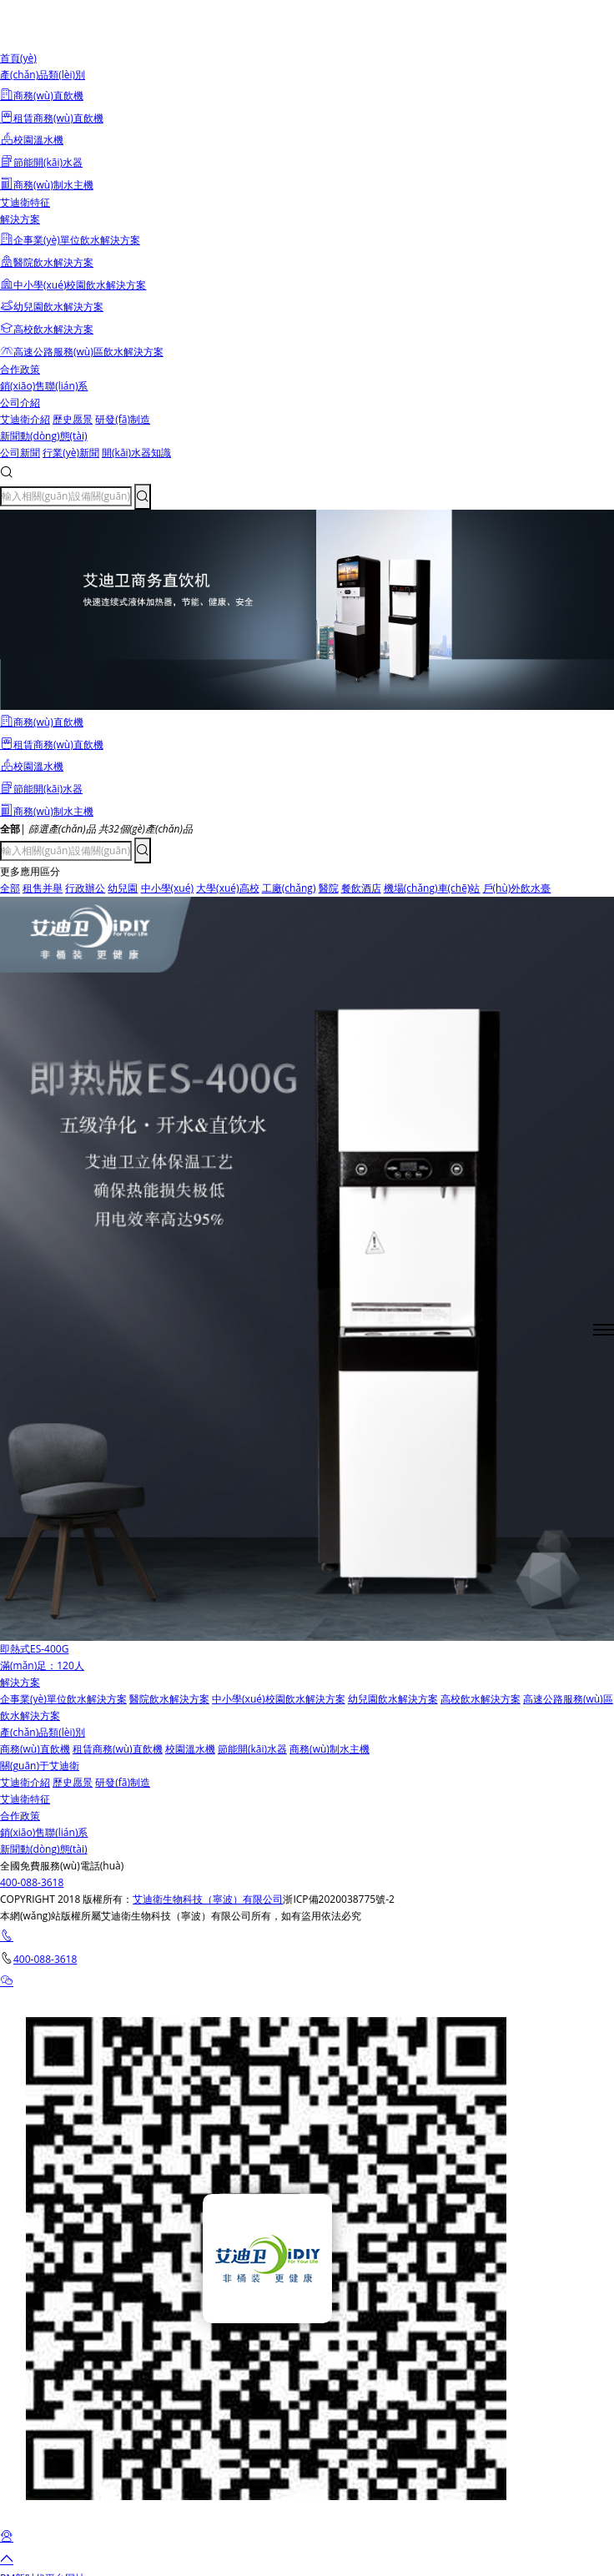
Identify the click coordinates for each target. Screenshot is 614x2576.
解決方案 (20, 219)
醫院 (329, 888)
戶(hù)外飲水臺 (517, 888)
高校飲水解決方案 (480, 1699)
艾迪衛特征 (25, 202)
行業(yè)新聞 (71, 452)
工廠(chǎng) (289, 888)
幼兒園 (123, 888)
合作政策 (20, 369)
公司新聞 (20, 452)
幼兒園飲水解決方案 (393, 1699)
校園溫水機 (190, 1749)
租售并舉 (43, 888)
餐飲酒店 (361, 888)
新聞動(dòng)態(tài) (44, 436)
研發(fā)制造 (122, 419)
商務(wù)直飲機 (35, 1749)
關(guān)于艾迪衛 (39, 1765)
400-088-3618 (31, 1882)
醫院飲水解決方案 (169, 1699)
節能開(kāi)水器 (252, 1749)
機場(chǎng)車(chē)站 (432, 888)
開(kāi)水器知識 (136, 452)
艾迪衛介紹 (25, 419)
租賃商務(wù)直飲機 (118, 1749)
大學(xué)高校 (227, 888)
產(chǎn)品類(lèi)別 (42, 75)
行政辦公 (85, 888)
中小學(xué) (167, 888)
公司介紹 (20, 402)
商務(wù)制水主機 (329, 1749)
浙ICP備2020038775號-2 (338, 1899)
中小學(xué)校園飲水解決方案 (278, 1699)
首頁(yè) (18, 58)
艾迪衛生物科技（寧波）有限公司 (208, 1899)
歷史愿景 (73, 419)
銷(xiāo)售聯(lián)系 (44, 386)
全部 (10, 888)
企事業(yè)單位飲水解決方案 (63, 1699)
